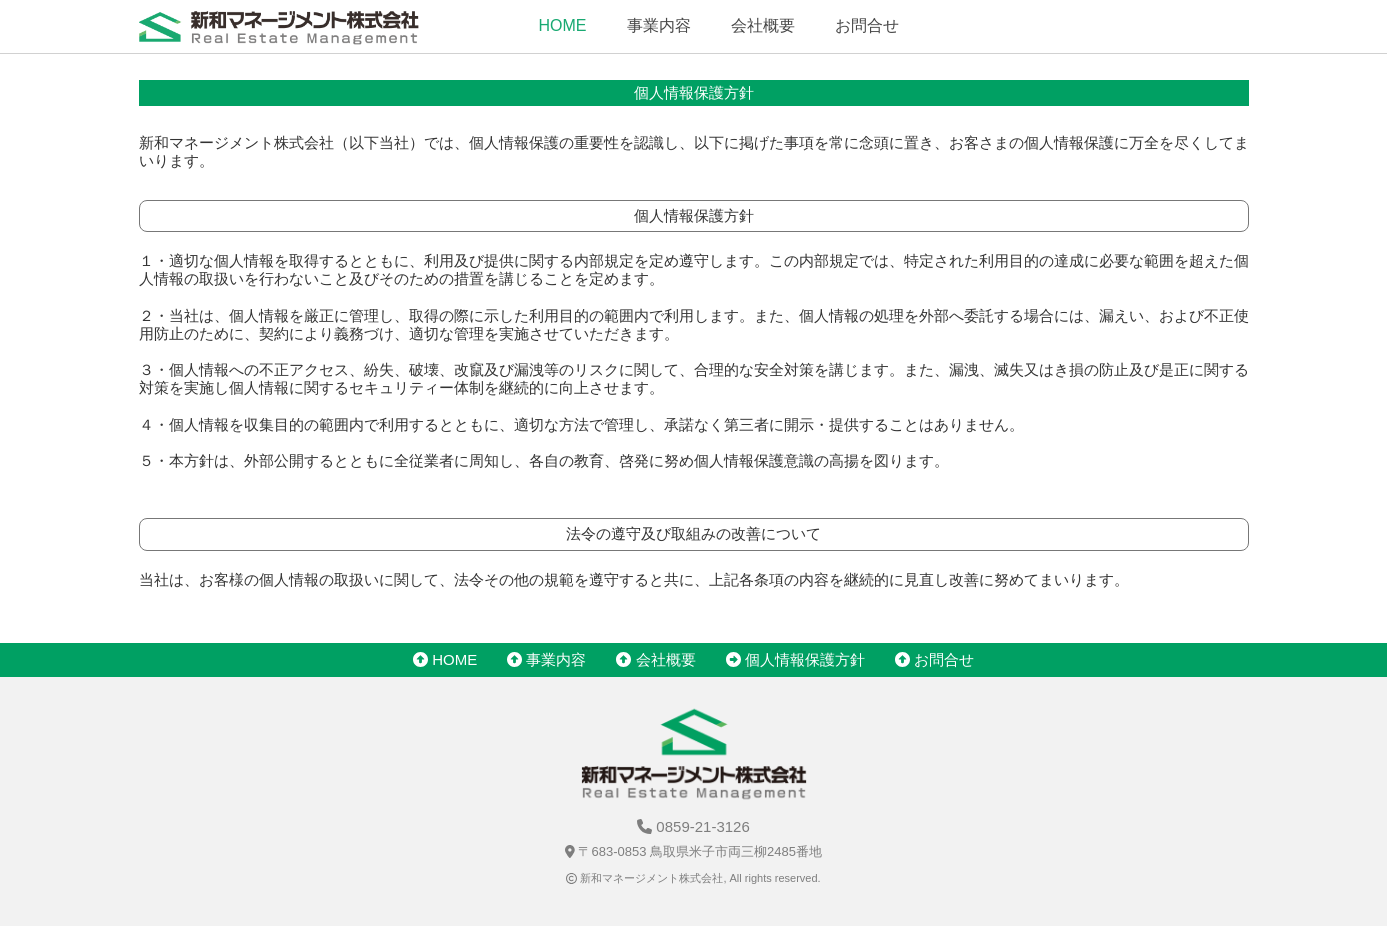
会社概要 (763, 25)
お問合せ (867, 25)
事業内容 (659, 25)
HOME (563, 25)
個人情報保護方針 (795, 659)
